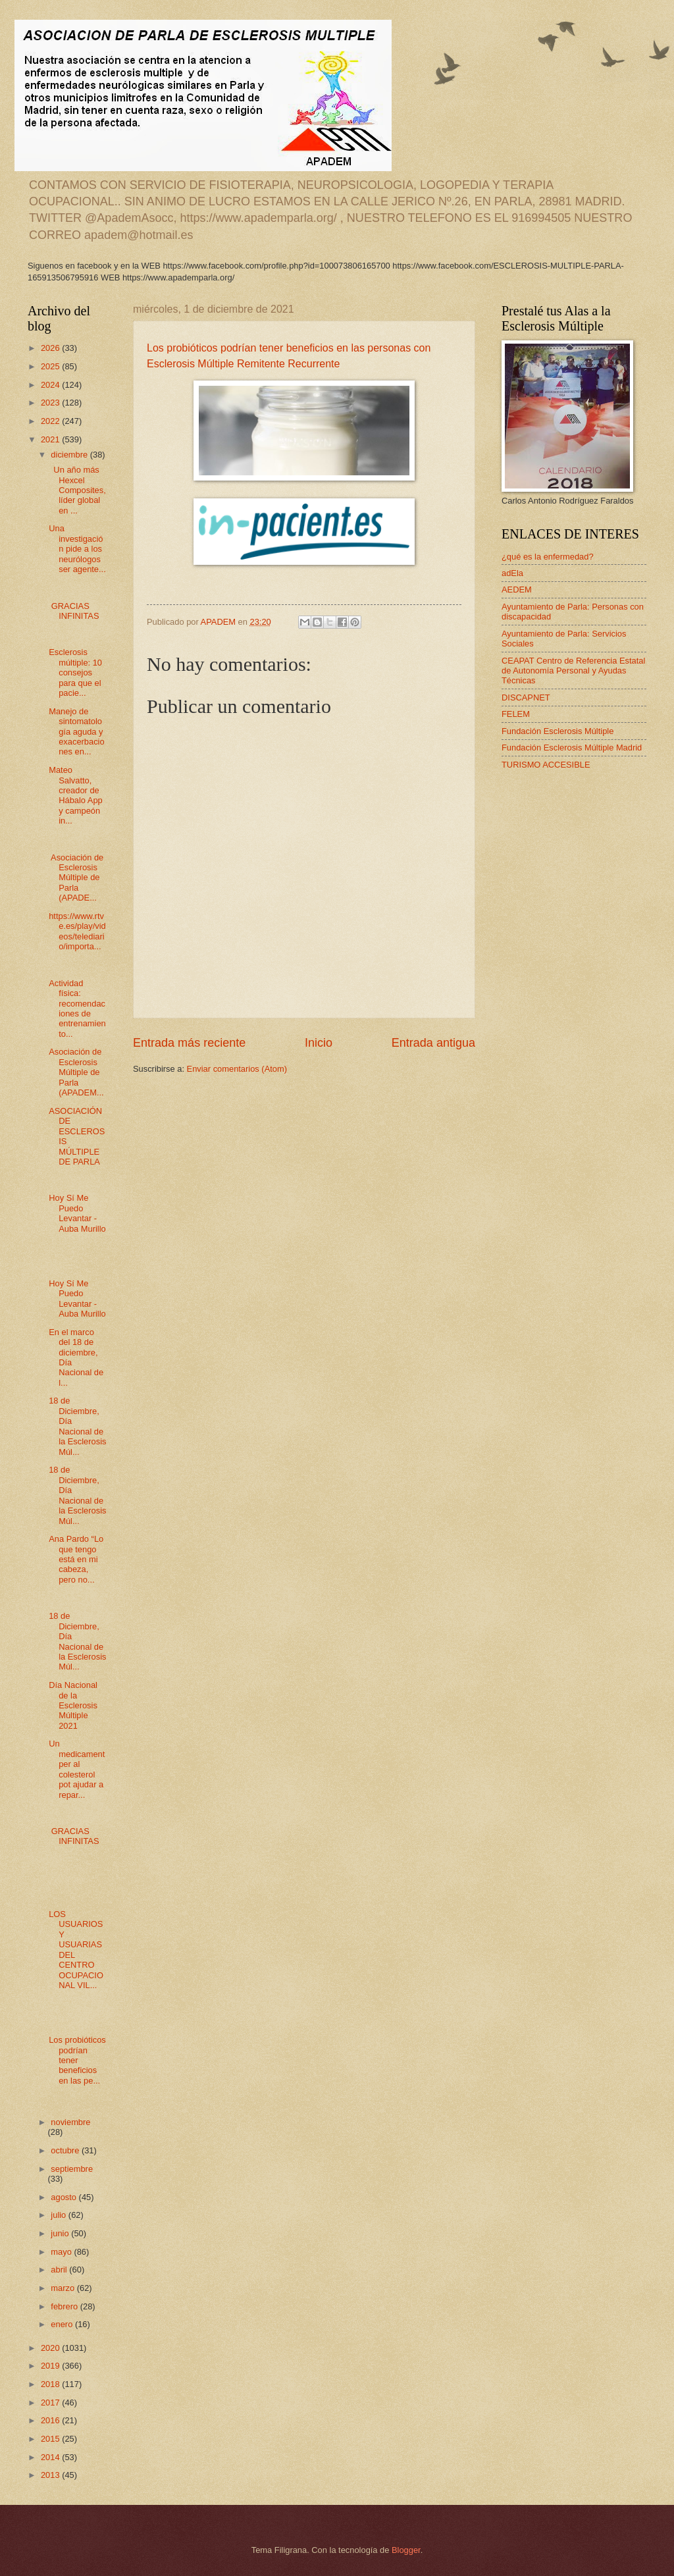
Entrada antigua (433, 1042)
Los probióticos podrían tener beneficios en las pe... (77, 2060)
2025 (51, 366)
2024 (51, 385)
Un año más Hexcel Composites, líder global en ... (77, 490)
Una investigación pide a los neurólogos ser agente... (77, 548)
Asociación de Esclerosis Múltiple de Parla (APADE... (76, 878)
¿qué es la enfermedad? (548, 557)
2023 (51, 402)
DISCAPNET (526, 697)
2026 (51, 348)
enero (63, 2324)
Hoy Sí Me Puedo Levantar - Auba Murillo (77, 1213)
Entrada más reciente (189, 1042)
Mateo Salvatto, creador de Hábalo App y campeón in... (76, 795)
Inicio (318, 1042)
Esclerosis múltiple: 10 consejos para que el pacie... (75, 672)
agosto (64, 2197)
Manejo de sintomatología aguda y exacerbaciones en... (76, 731)
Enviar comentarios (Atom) (237, 1069)
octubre (66, 2150)
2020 (51, 2348)
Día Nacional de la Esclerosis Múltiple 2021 (73, 1705)
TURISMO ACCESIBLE (546, 765)
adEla (512, 573)
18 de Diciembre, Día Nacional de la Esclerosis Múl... (77, 1426)
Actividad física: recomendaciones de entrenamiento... (77, 1008)
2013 (51, 2475)
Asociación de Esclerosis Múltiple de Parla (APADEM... (76, 1072)
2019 (51, 2366)
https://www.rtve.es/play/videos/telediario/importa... (77, 931)
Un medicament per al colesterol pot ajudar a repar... (77, 1769)
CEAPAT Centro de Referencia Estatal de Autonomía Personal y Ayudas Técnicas (573, 671)
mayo (62, 2252)
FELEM (516, 714)
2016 (51, 2420)
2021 (51, 439)
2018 (51, 2384)
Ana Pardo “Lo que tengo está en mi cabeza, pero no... (76, 1559)
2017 (51, 2402)
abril (60, 2269)
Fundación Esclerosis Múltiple (557, 731)
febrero (65, 2306)
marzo (63, 2288)
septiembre (72, 2169)
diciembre (70, 455)
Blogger (406, 2550)
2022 (51, 421)
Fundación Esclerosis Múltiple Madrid (572, 747)
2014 (51, 2457)
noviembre (70, 2122)
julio (59, 2215)
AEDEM (517, 589)
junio (61, 2233)
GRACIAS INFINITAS (74, 611)
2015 (51, 2439)
